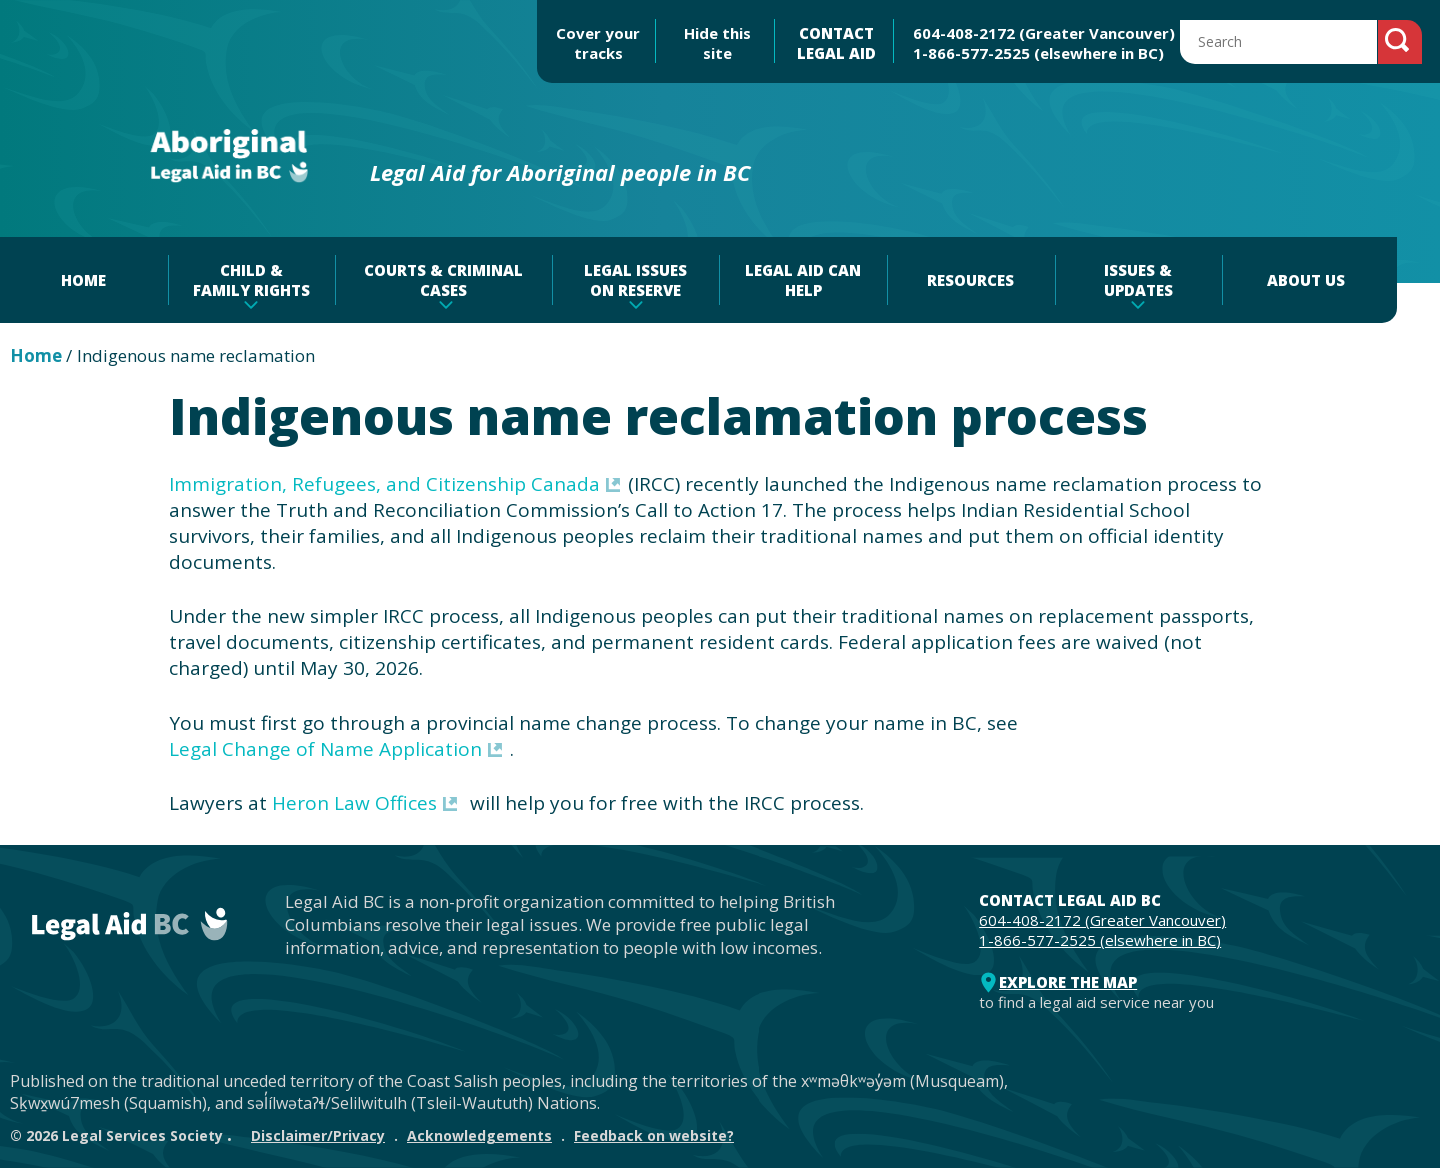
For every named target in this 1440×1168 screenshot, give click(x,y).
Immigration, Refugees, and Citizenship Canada (384, 484)
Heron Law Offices (354, 803)
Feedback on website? (654, 1135)
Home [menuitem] (83, 280)
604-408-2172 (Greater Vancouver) (1044, 33)
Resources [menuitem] (970, 280)
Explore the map (1068, 982)
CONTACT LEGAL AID (836, 43)
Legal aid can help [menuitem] (803, 280)
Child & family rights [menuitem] (251, 280)
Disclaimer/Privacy (318, 1135)
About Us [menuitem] (1306, 280)
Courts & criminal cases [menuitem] (443, 280)
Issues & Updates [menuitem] (1138, 280)
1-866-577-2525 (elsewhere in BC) (1038, 53)
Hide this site (717, 43)
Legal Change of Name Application (325, 749)
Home (36, 355)
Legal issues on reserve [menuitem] (635, 280)
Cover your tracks (598, 43)
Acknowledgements (479, 1135)
